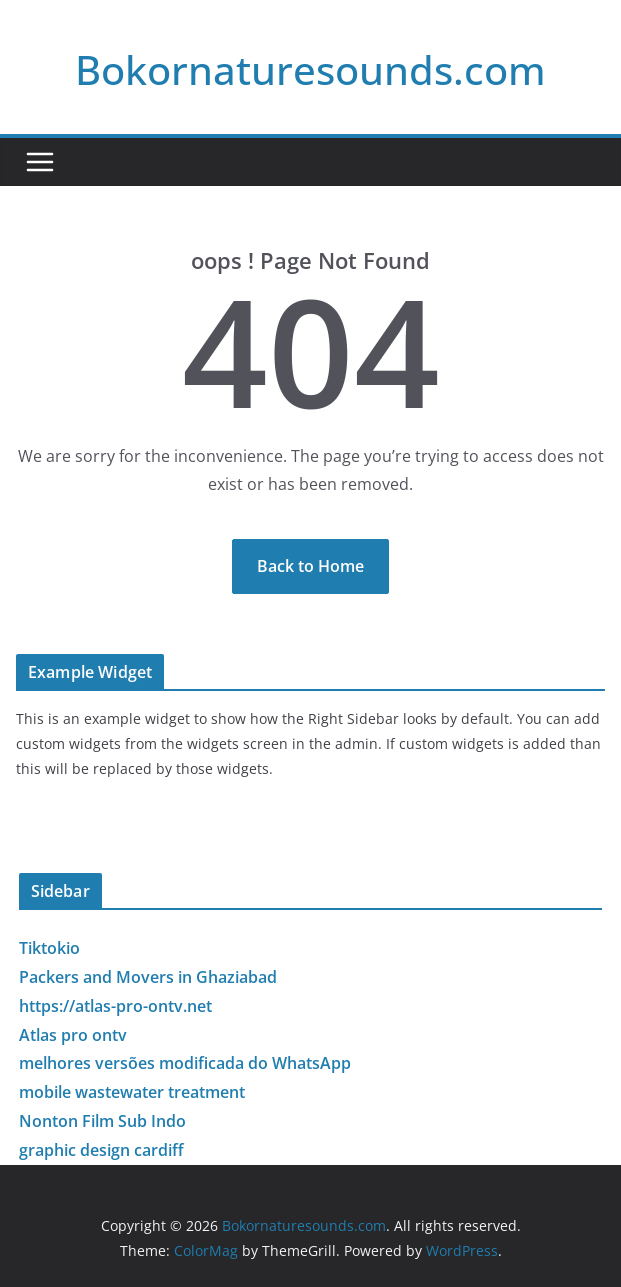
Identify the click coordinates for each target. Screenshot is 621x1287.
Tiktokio (49, 948)
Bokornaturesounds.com (310, 69)
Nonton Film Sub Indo (102, 1121)
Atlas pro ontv (73, 1035)
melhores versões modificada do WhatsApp (185, 1063)
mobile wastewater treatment (132, 1092)
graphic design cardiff (101, 1150)
